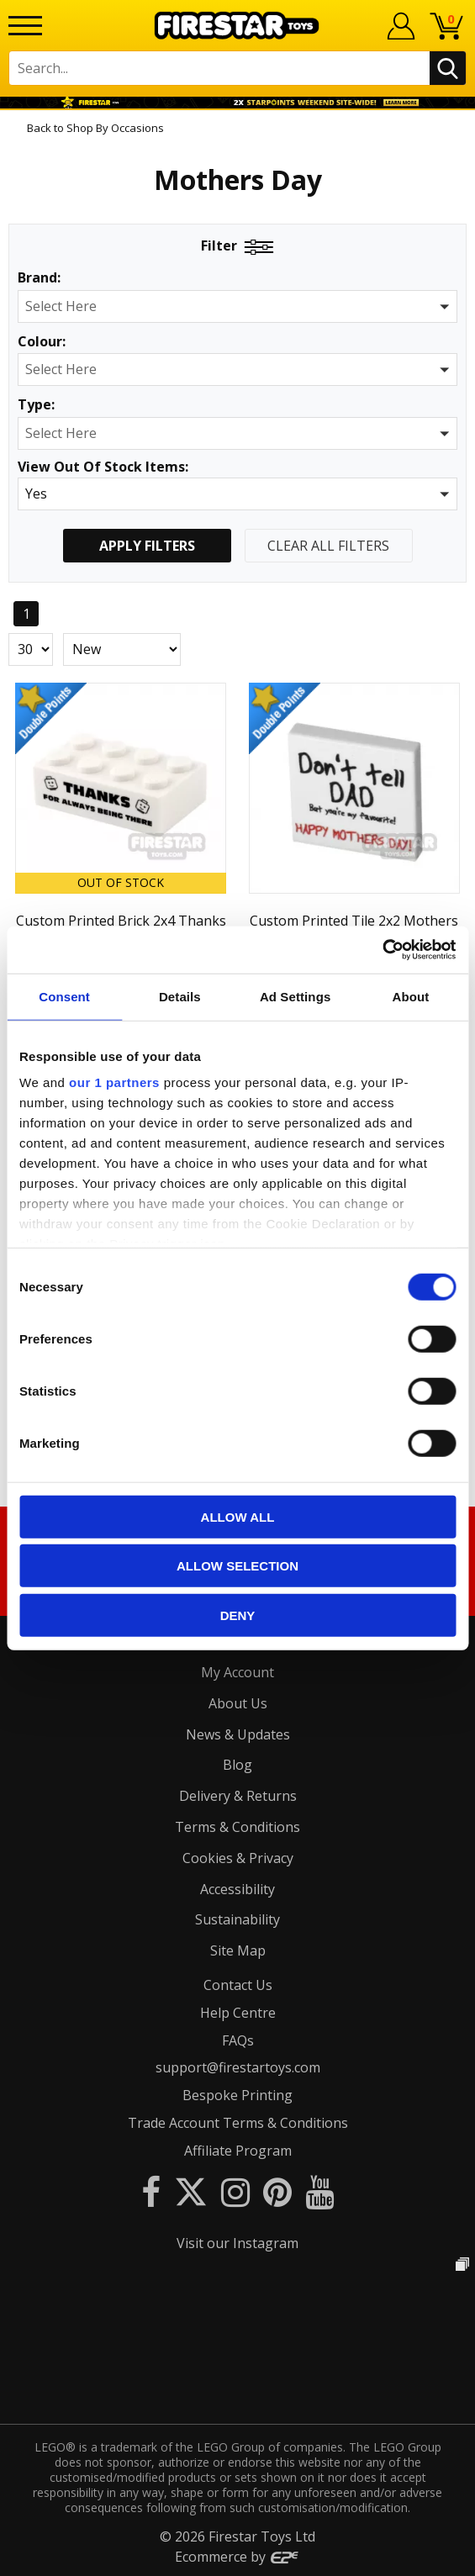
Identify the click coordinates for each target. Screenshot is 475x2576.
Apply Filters (147, 545)
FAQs (238, 2040)
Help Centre (238, 2012)
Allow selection (237, 1566)
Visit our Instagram (237, 2243)
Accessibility (237, 1889)
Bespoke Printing (237, 2095)
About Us (237, 1703)
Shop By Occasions (115, 127)
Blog (237, 1764)
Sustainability (237, 1919)
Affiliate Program (238, 2150)
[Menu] (25, 25)
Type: (36, 405)
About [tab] (410, 996)
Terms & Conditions (237, 1827)
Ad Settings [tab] (295, 996)
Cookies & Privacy (237, 1858)
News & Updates (238, 1734)
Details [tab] (180, 996)
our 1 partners (114, 1082)
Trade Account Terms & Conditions (238, 2123)
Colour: (42, 342)
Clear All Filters (328, 545)
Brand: (39, 278)
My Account (237, 1672)
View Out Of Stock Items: (103, 468)
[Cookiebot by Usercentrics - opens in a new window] (382, 950)
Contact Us (237, 1985)
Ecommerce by (237, 2556)
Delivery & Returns (238, 1796)
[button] (237, 306)
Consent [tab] (64, 996)
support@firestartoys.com (238, 2067)
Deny (238, 1614)
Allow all (238, 1516)
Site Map (238, 1950)
